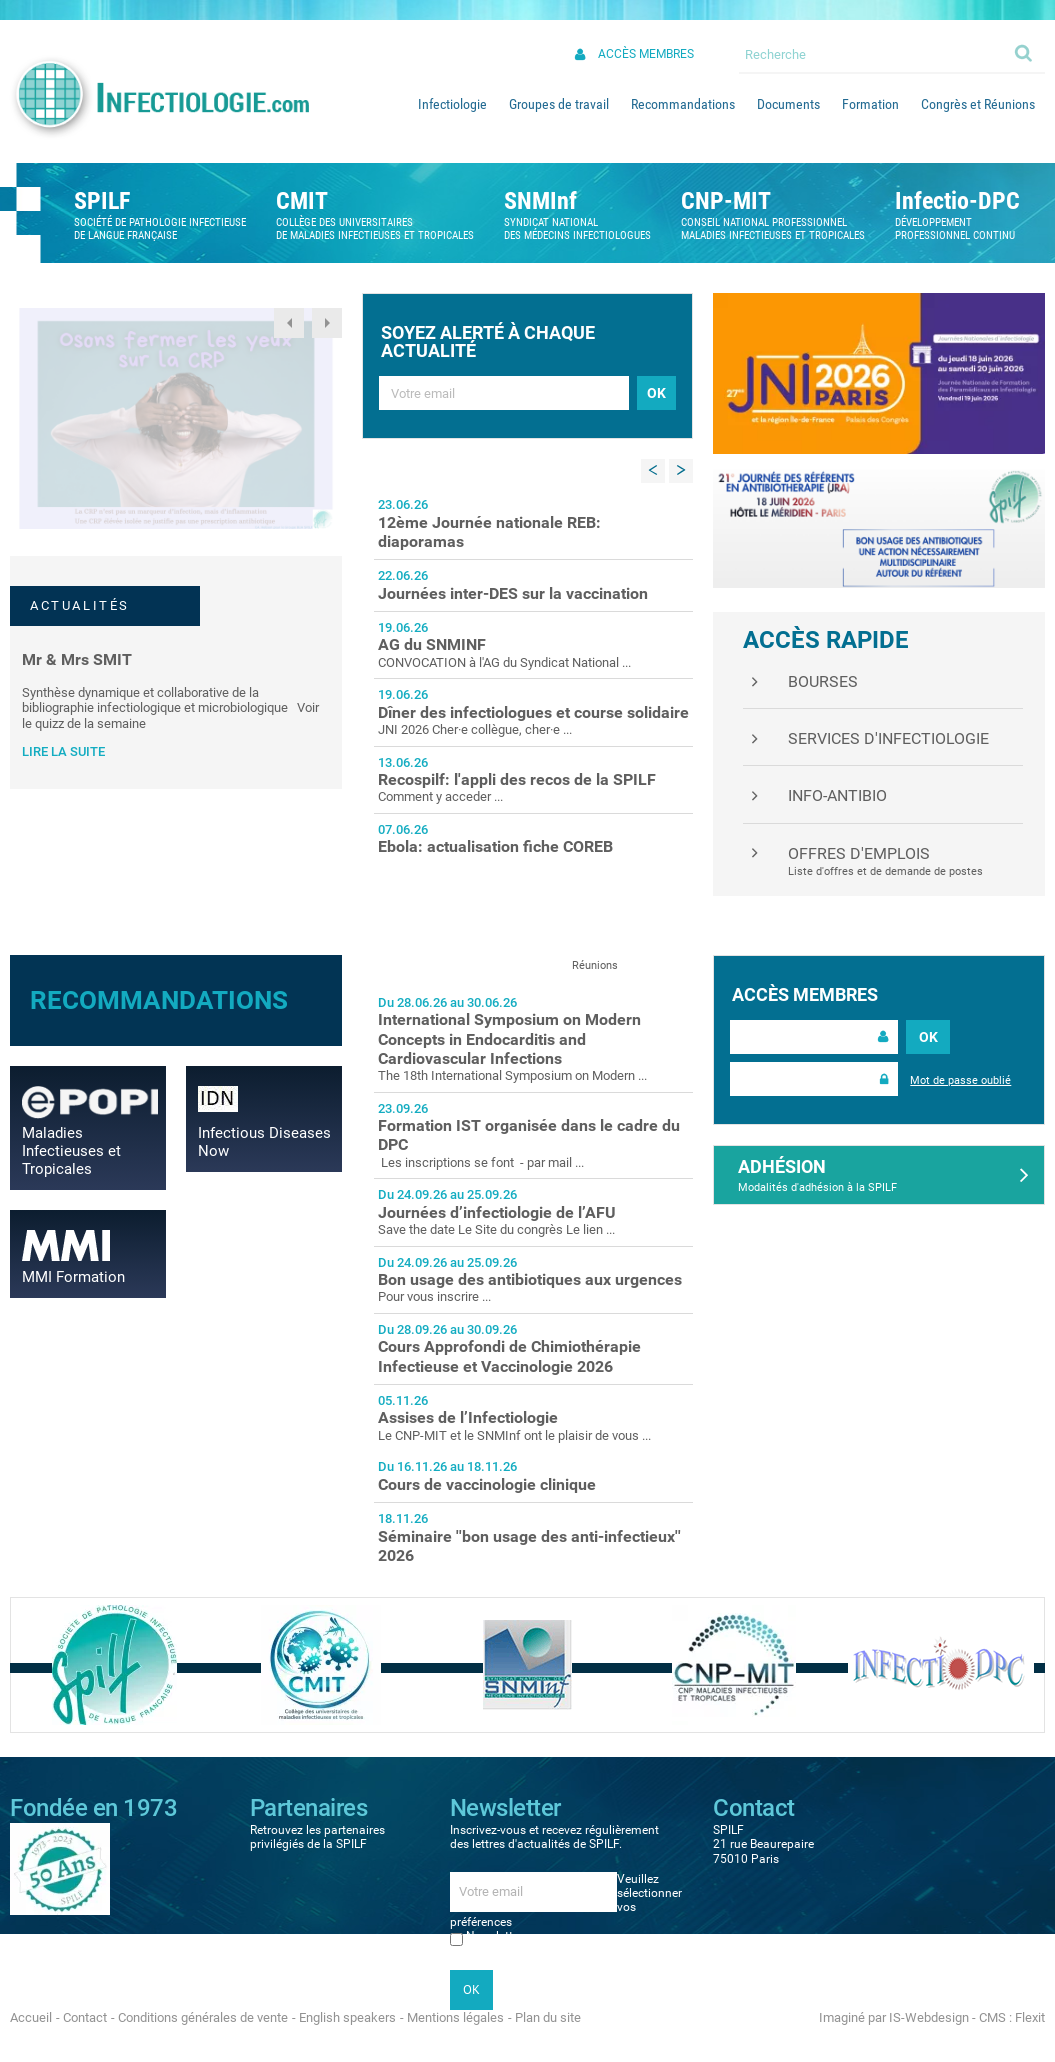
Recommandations (159, 1000)
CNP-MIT (726, 201)
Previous (289, 323)
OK (928, 1037)
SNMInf (540, 201)
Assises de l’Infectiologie (468, 1417)
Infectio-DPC (957, 201)
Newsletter (494, 1936)
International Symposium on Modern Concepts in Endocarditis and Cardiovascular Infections (509, 1038)
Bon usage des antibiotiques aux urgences (530, 1279)
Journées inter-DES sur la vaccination (513, 593)
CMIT (302, 201)
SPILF (102, 201)
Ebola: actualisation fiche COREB (495, 846)
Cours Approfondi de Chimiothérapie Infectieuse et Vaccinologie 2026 (509, 1356)
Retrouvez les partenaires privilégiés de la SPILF (317, 1837)
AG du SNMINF (432, 644)
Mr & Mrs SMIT (77, 659)
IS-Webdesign (929, 2017)
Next (327, 323)
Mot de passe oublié (960, 1080)
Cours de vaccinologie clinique (487, 1484)
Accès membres (646, 54)
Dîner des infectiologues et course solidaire (533, 712)
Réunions (595, 965)
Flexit (1030, 2017)
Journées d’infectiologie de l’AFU (497, 1212)
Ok (1025, 52)
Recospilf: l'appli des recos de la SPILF (517, 779)
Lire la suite (63, 751)
